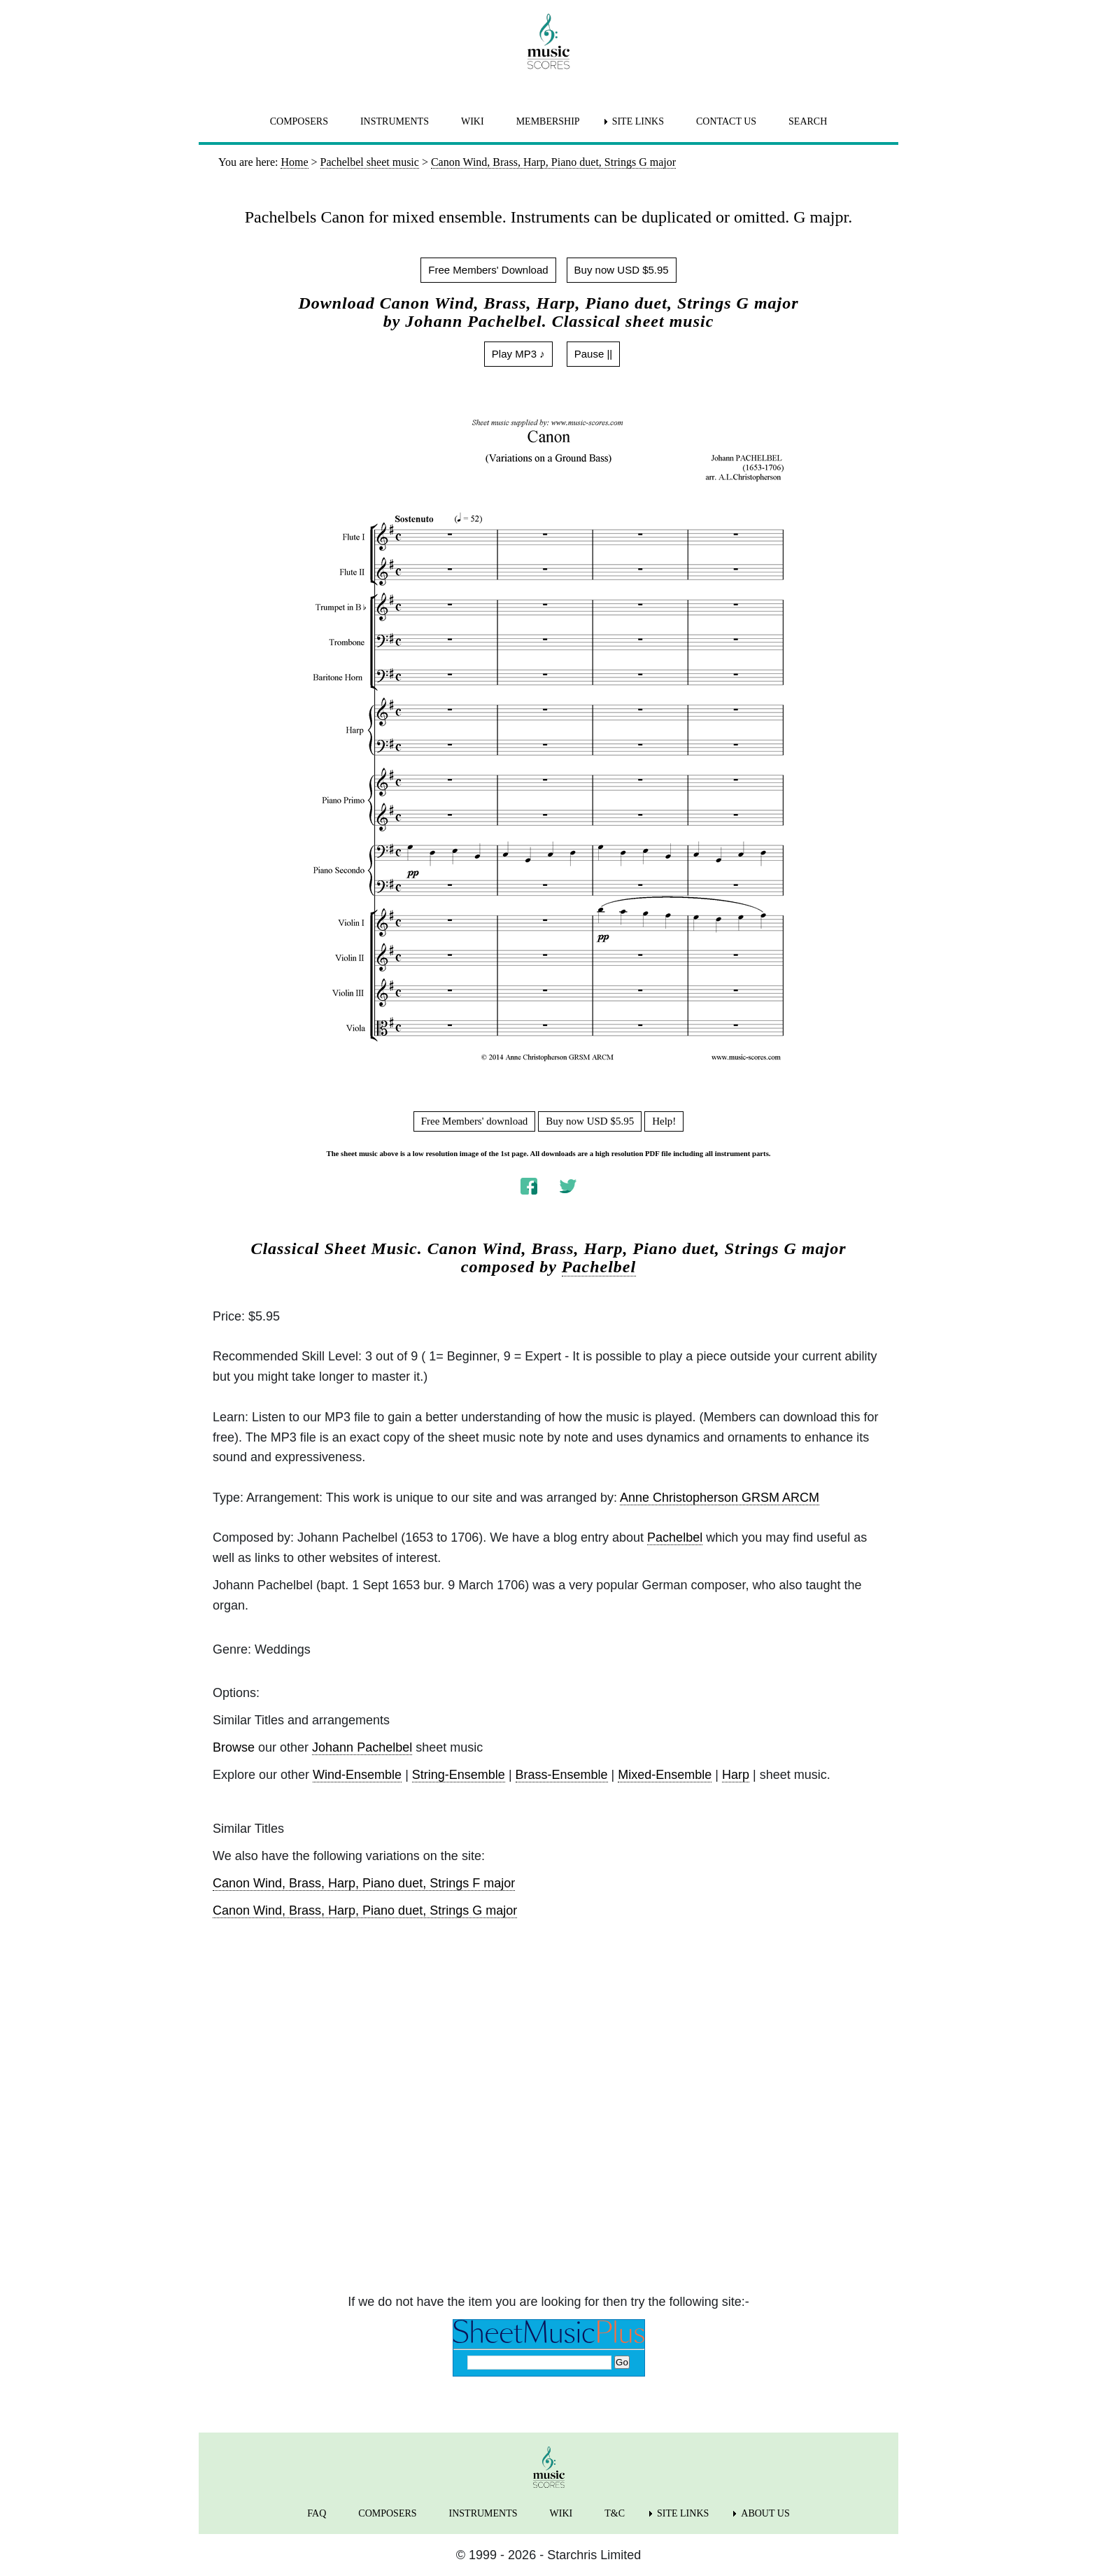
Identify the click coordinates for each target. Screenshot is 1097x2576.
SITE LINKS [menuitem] (638, 121)
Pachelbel (599, 1267)
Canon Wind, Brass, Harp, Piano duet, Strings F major (364, 1883)
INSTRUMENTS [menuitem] (394, 121)
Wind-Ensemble (357, 1775)
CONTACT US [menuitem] (726, 121)
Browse (234, 1747)
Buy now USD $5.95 (621, 270)
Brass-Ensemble (562, 1775)
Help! (664, 1121)
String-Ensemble (458, 1775)
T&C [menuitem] (614, 2513)
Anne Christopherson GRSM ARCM (719, 1498)
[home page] (548, 41)
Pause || (593, 354)
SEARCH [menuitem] (807, 121)
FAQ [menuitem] (316, 2513)
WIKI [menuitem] (472, 121)
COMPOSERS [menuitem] (299, 121)
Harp (735, 1775)
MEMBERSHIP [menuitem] (548, 121)
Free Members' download (474, 1121)
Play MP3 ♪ (518, 354)
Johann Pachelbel (362, 1747)
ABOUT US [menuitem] (765, 2513)
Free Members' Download (488, 270)
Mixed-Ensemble (665, 1775)
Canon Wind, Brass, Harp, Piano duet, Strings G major (365, 1910)
